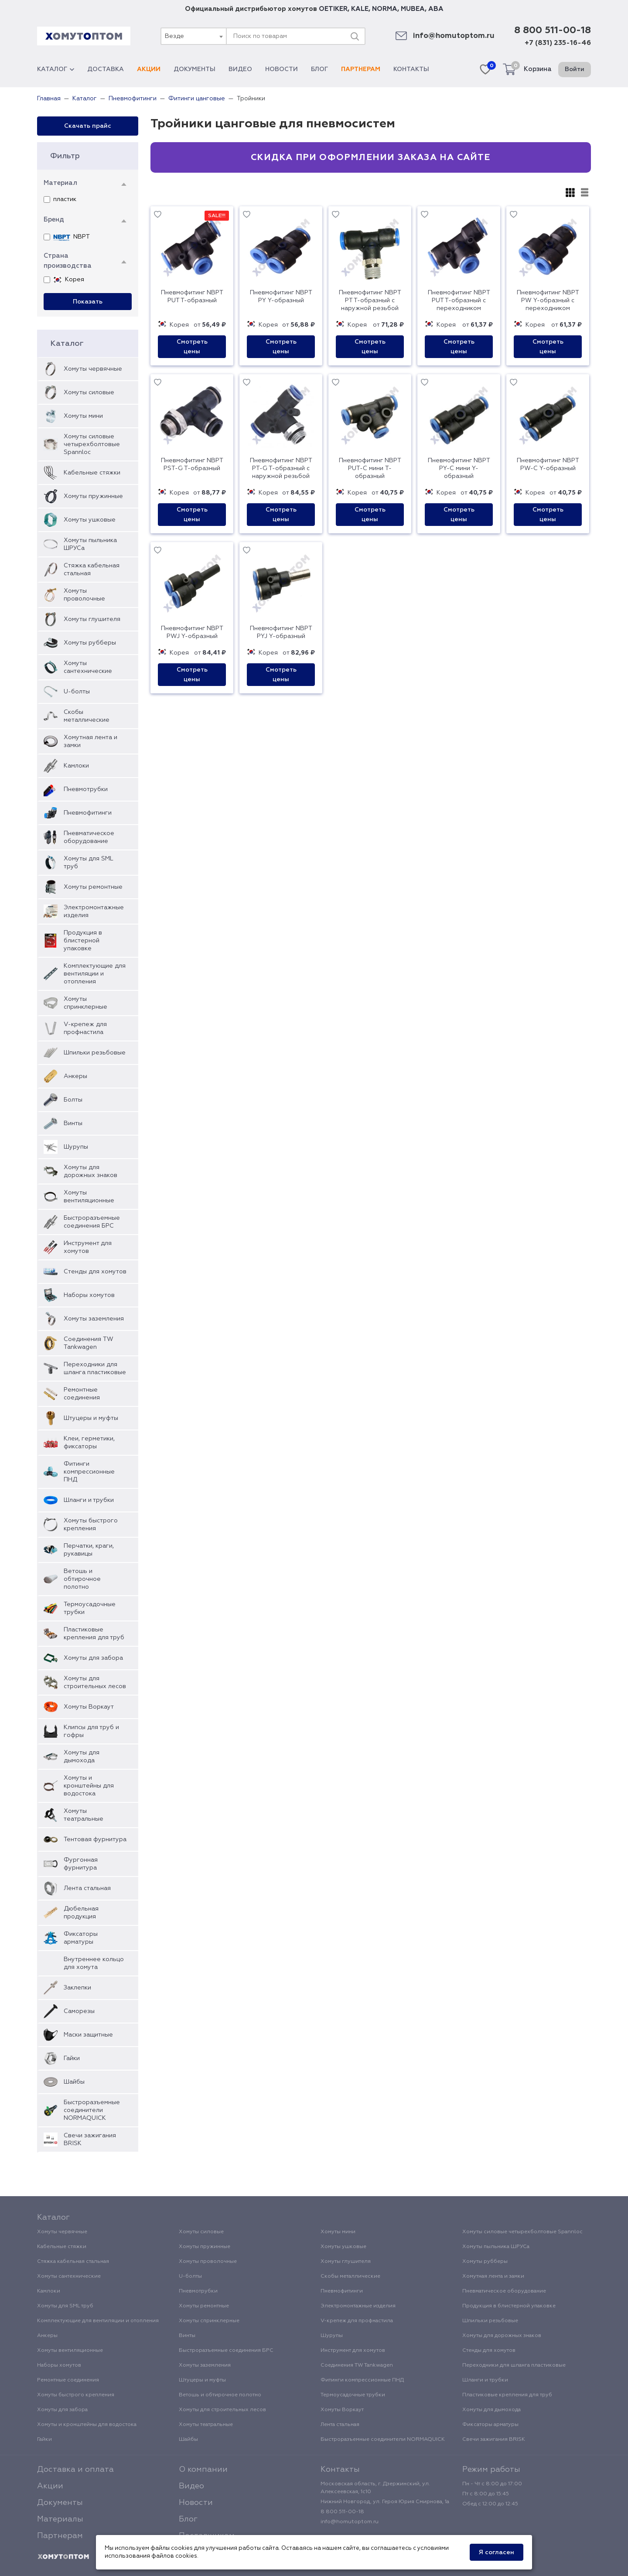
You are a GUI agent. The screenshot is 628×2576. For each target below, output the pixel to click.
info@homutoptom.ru (454, 36)
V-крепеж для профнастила (85, 1028)
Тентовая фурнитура (95, 1839)
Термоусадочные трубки (90, 1608)
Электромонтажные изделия (94, 911)
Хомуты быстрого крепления (91, 1525)
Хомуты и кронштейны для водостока (89, 1786)
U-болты (77, 692)
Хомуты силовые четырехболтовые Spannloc (92, 444)
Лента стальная (87, 1888)
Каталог (55, 69)
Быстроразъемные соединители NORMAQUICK (92, 2110)
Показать (87, 302)
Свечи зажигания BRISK (90, 2139)
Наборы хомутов (89, 1295)
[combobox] (193, 36)
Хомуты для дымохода (81, 1757)
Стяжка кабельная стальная (91, 570)
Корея (64, 279)
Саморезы (79, 2011)
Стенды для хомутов (95, 1272)
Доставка (105, 69)
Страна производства (68, 260)
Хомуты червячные (93, 369)
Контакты (411, 69)
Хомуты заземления (94, 1319)
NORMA (384, 9)
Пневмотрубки (86, 789)
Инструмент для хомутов (88, 1247)
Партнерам (360, 69)
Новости (281, 69)
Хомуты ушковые (90, 520)
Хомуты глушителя (92, 619)
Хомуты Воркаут (89, 1707)
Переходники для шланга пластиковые (95, 1368)
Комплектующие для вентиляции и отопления (95, 974)
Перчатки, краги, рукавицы (89, 1550)
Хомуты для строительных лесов (95, 1682)
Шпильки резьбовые (95, 1053)
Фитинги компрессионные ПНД (89, 1472)
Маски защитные (88, 2035)
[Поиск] (354, 36)
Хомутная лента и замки (90, 741)
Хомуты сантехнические (88, 667)
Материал (60, 183)
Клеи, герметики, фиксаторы (89, 1443)
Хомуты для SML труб (88, 863)
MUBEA (413, 9)
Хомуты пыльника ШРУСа (90, 544)
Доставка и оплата (75, 2470)
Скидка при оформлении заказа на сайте (370, 157)
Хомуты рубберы (90, 643)
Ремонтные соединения (82, 1394)
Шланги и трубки (89, 1500)
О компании (203, 2470)
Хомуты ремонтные (93, 887)
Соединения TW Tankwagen (88, 1343)
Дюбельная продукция (81, 1913)
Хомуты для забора (93, 1658)
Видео (240, 69)
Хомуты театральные (83, 1815)
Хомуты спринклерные (85, 1003)
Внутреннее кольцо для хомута (94, 1963)
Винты (73, 1123)
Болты (73, 1100)
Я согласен (496, 2552)
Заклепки (77, 1988)
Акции (148, 69)
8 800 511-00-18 (552, 30)
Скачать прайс (87, 126)
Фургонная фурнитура (81, 1864)
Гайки (72, 2058)
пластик (60, 199)
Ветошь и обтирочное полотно (82, 1579)
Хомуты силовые (89, 392)
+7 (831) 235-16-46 (558, 43)
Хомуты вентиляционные (89, 1197)
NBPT (67, 237)
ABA (436, 9)
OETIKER (333, 9)
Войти (574, 69)
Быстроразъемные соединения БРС (92, 1222)
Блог (319, 69)
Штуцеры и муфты (91, 1418)
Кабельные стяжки (92, 473)
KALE (360, 9)
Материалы (60, 2519)
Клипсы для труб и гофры (91, 1731)
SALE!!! (216, 215)
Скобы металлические (86, 716)
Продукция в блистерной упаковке (83, 941)
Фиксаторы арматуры (81, 1938)
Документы (194, 69)
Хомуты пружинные (93, 496)
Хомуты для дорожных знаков (90, 1171)
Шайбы (74, 2082)
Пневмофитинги (88, 813)
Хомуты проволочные (84, 595)
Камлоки (76, 766)
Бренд (54, 219)
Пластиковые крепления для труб (94, 1634)
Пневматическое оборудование (89, 837)
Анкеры (75, 1076)
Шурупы (76, 1147)
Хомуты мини (83, 416)
